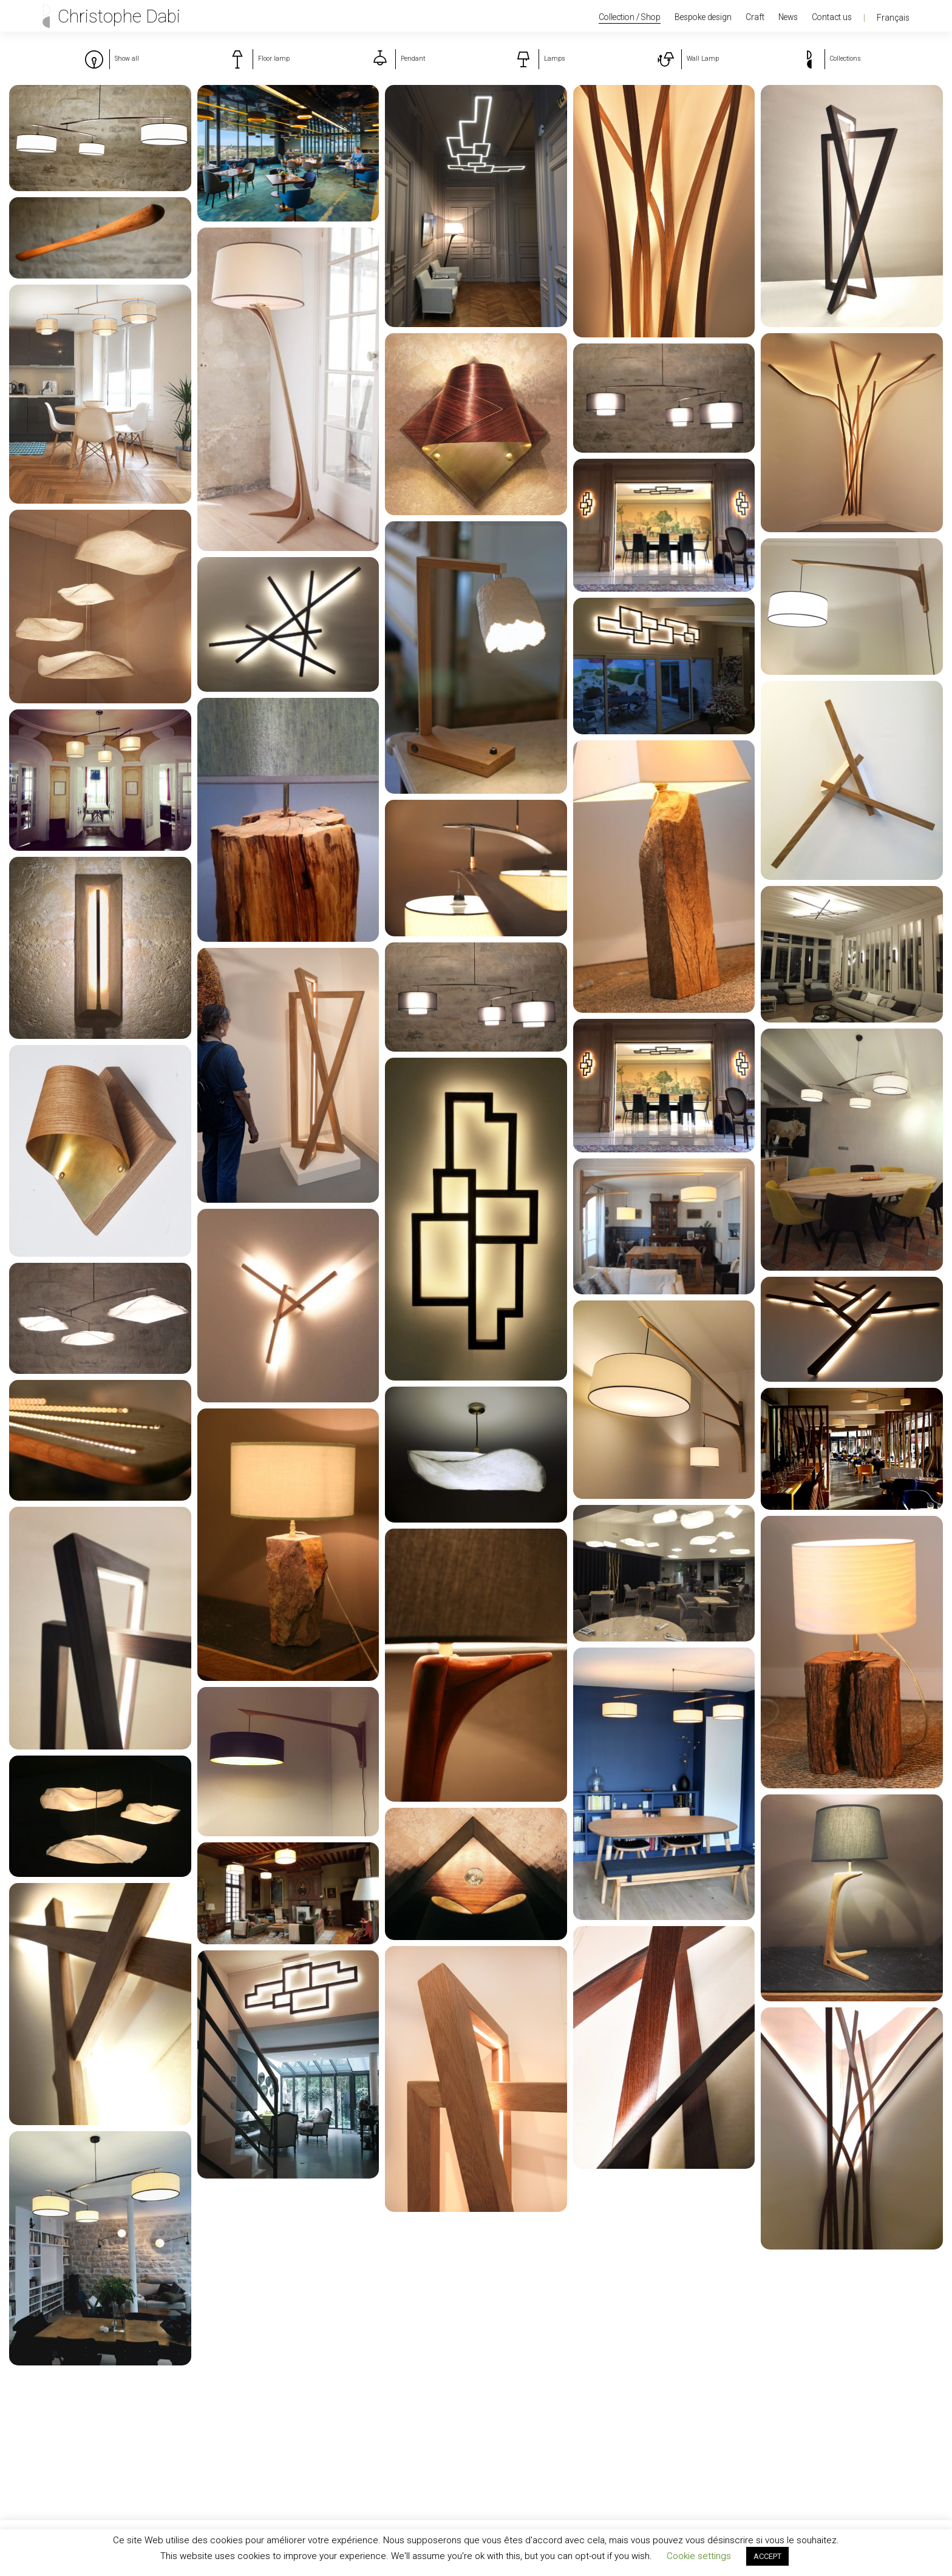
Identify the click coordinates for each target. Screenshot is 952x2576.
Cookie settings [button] (699, 2556)
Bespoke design (703, 17)
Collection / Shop (630, 17)
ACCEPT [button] (767, 2556)
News (788, 17)
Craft (755, 17)
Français (893, 17)
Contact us (832, 17)
